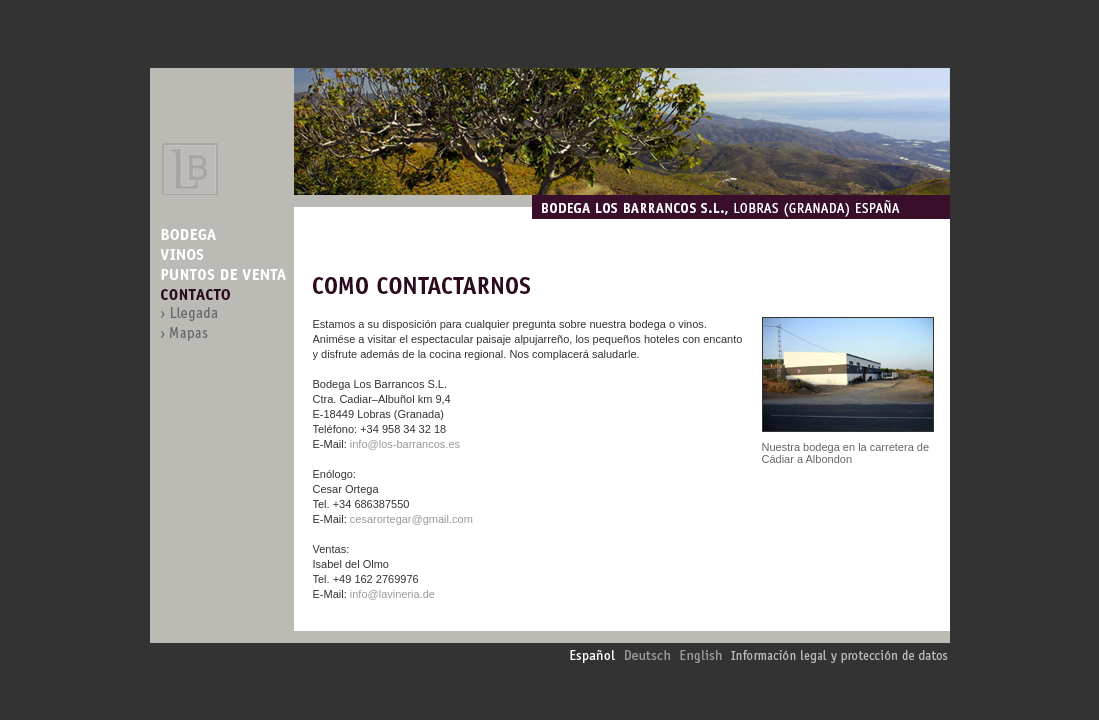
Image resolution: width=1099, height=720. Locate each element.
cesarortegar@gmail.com (411, 519)
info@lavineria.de (392, 594)
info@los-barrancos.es (405, 444)
